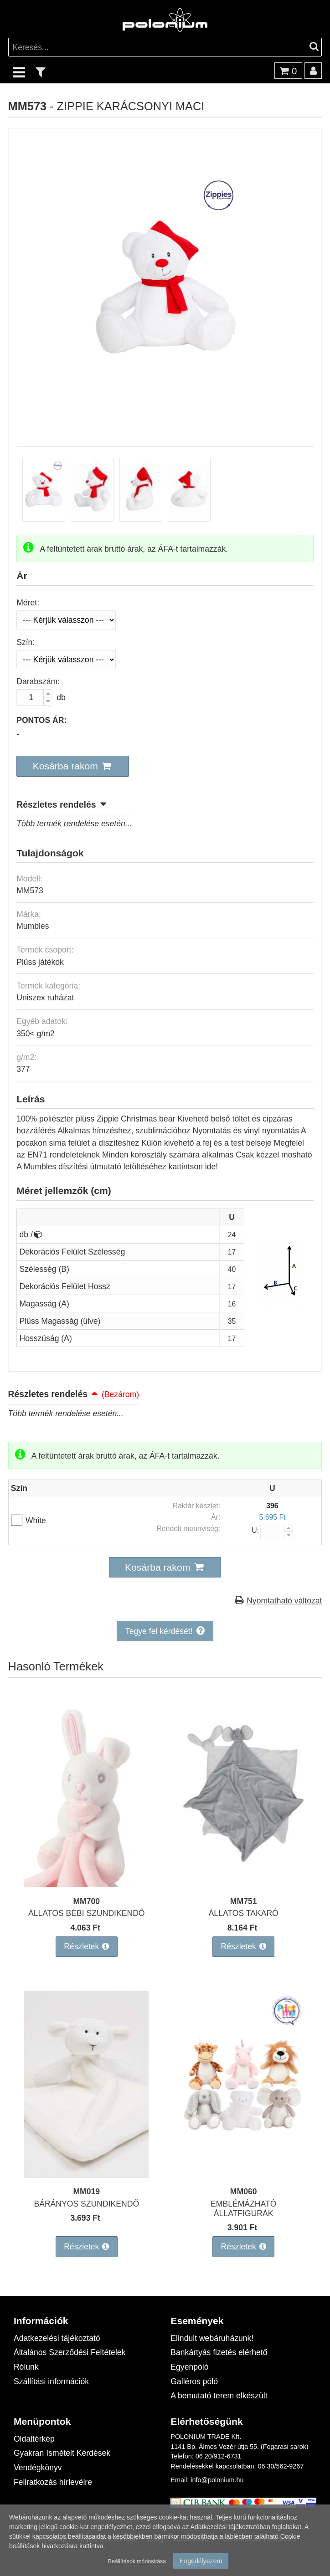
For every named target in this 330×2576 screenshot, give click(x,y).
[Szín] (66, 660)
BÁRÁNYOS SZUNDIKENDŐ (86, 2203)
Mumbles (32, 926)
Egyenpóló (189, 2366)
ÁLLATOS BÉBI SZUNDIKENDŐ (86, 1913)
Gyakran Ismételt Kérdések (62, 2453)
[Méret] (66, 620)
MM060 (243, 2191)
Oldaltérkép (34, 2438)
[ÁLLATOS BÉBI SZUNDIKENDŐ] (86, 1884)
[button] (72, 766)
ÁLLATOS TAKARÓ (243, 1913)
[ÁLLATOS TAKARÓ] (243, 1884)
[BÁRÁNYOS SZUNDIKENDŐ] (86, 2175)
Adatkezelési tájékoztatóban (230, 2526)
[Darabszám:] (34, 697)
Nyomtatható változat (284, 1600)
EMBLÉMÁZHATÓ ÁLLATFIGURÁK (243, 2208)
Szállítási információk (51, 2381)
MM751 (243, 1901)
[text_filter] (40, 71)
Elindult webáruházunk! (211, 2338)
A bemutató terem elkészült (218, 2395)
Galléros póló (194, 2381)
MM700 (86, 1901)
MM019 (86, 2191)
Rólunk (26, 2366)
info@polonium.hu (217, 2479)
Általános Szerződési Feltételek (69, 2352)
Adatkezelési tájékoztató (57, 2338)
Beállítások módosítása (137, 2561)
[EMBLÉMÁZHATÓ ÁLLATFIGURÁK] (243, 2175)
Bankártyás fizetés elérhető (218, 2352)
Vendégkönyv (38, 2467)
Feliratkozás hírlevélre (53, 2482)
